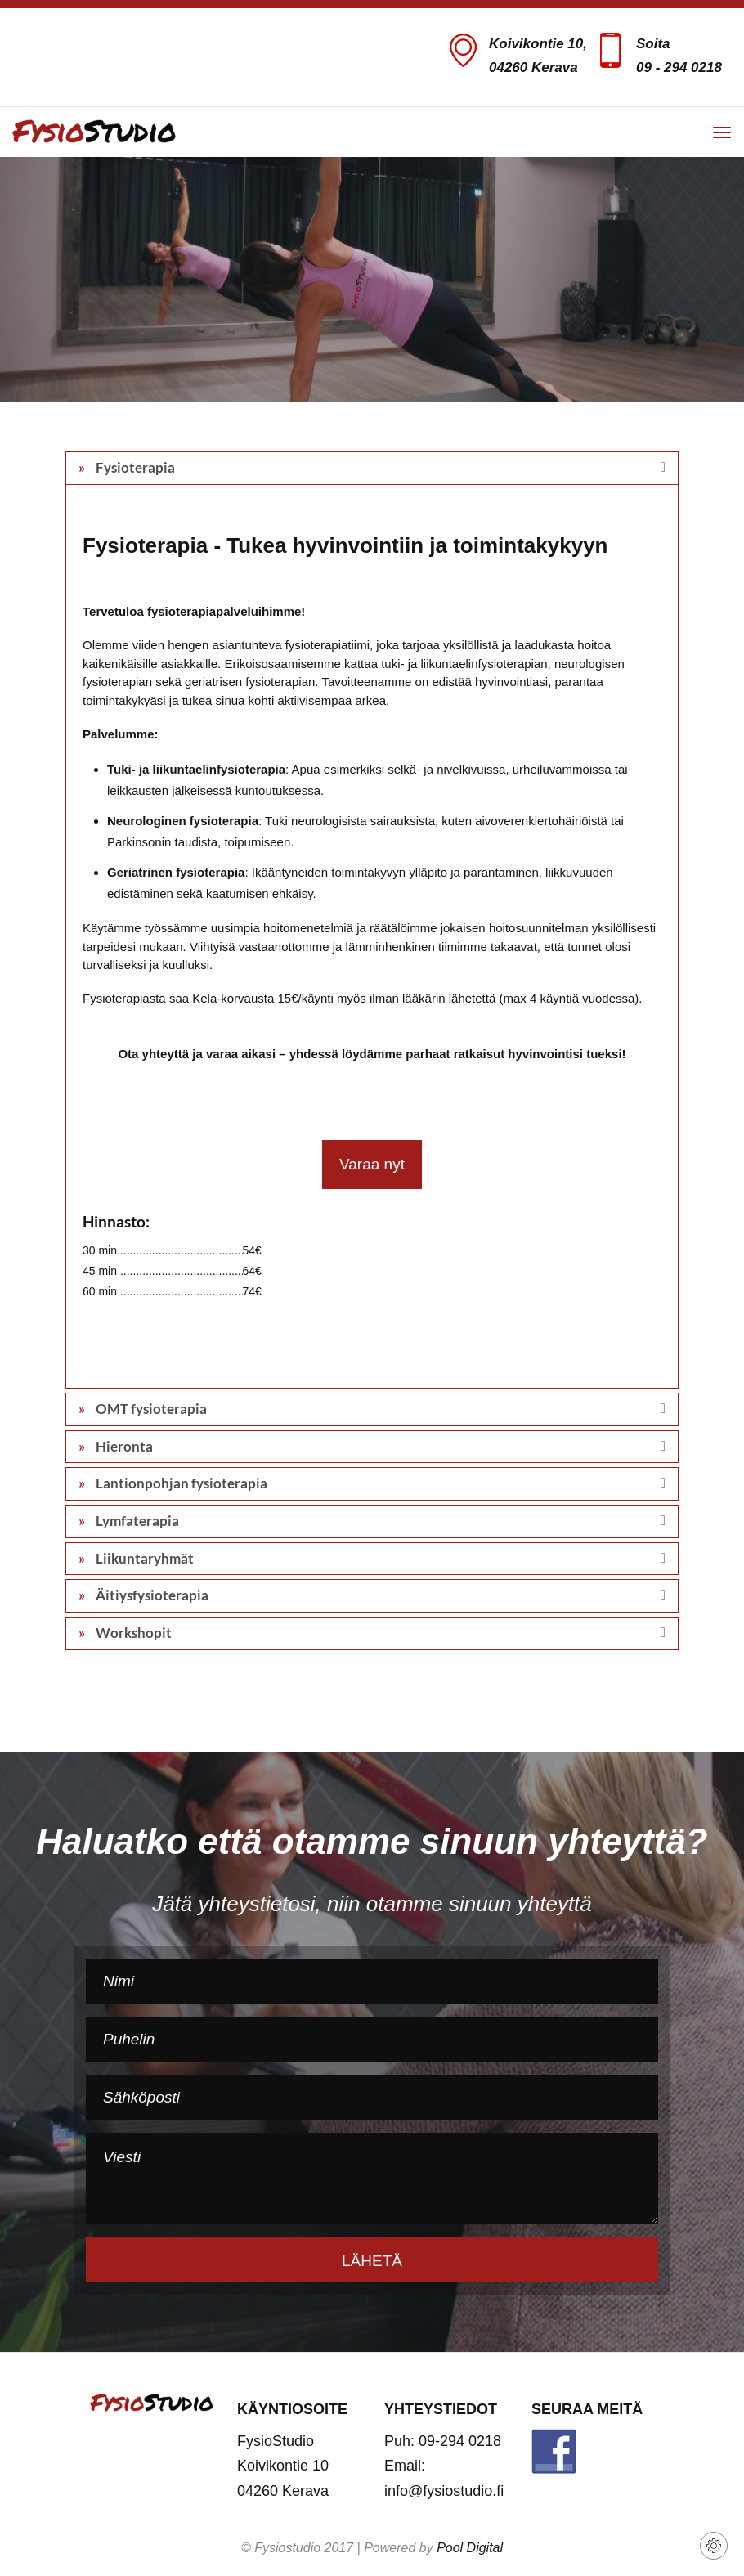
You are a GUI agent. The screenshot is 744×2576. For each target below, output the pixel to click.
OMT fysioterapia (150, 1408)
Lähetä (372, 2260)
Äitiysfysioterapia (150, 1595)
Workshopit (132, 1632)
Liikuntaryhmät (143, 1558)
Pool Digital (470, 2548)
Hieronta (123, 1446)
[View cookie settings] (714, 2546)
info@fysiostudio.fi (444, 2491)
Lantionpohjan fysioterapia (180, 1483)
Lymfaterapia (136, 1520)
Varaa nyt (372, 1164)
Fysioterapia (134, 467)
